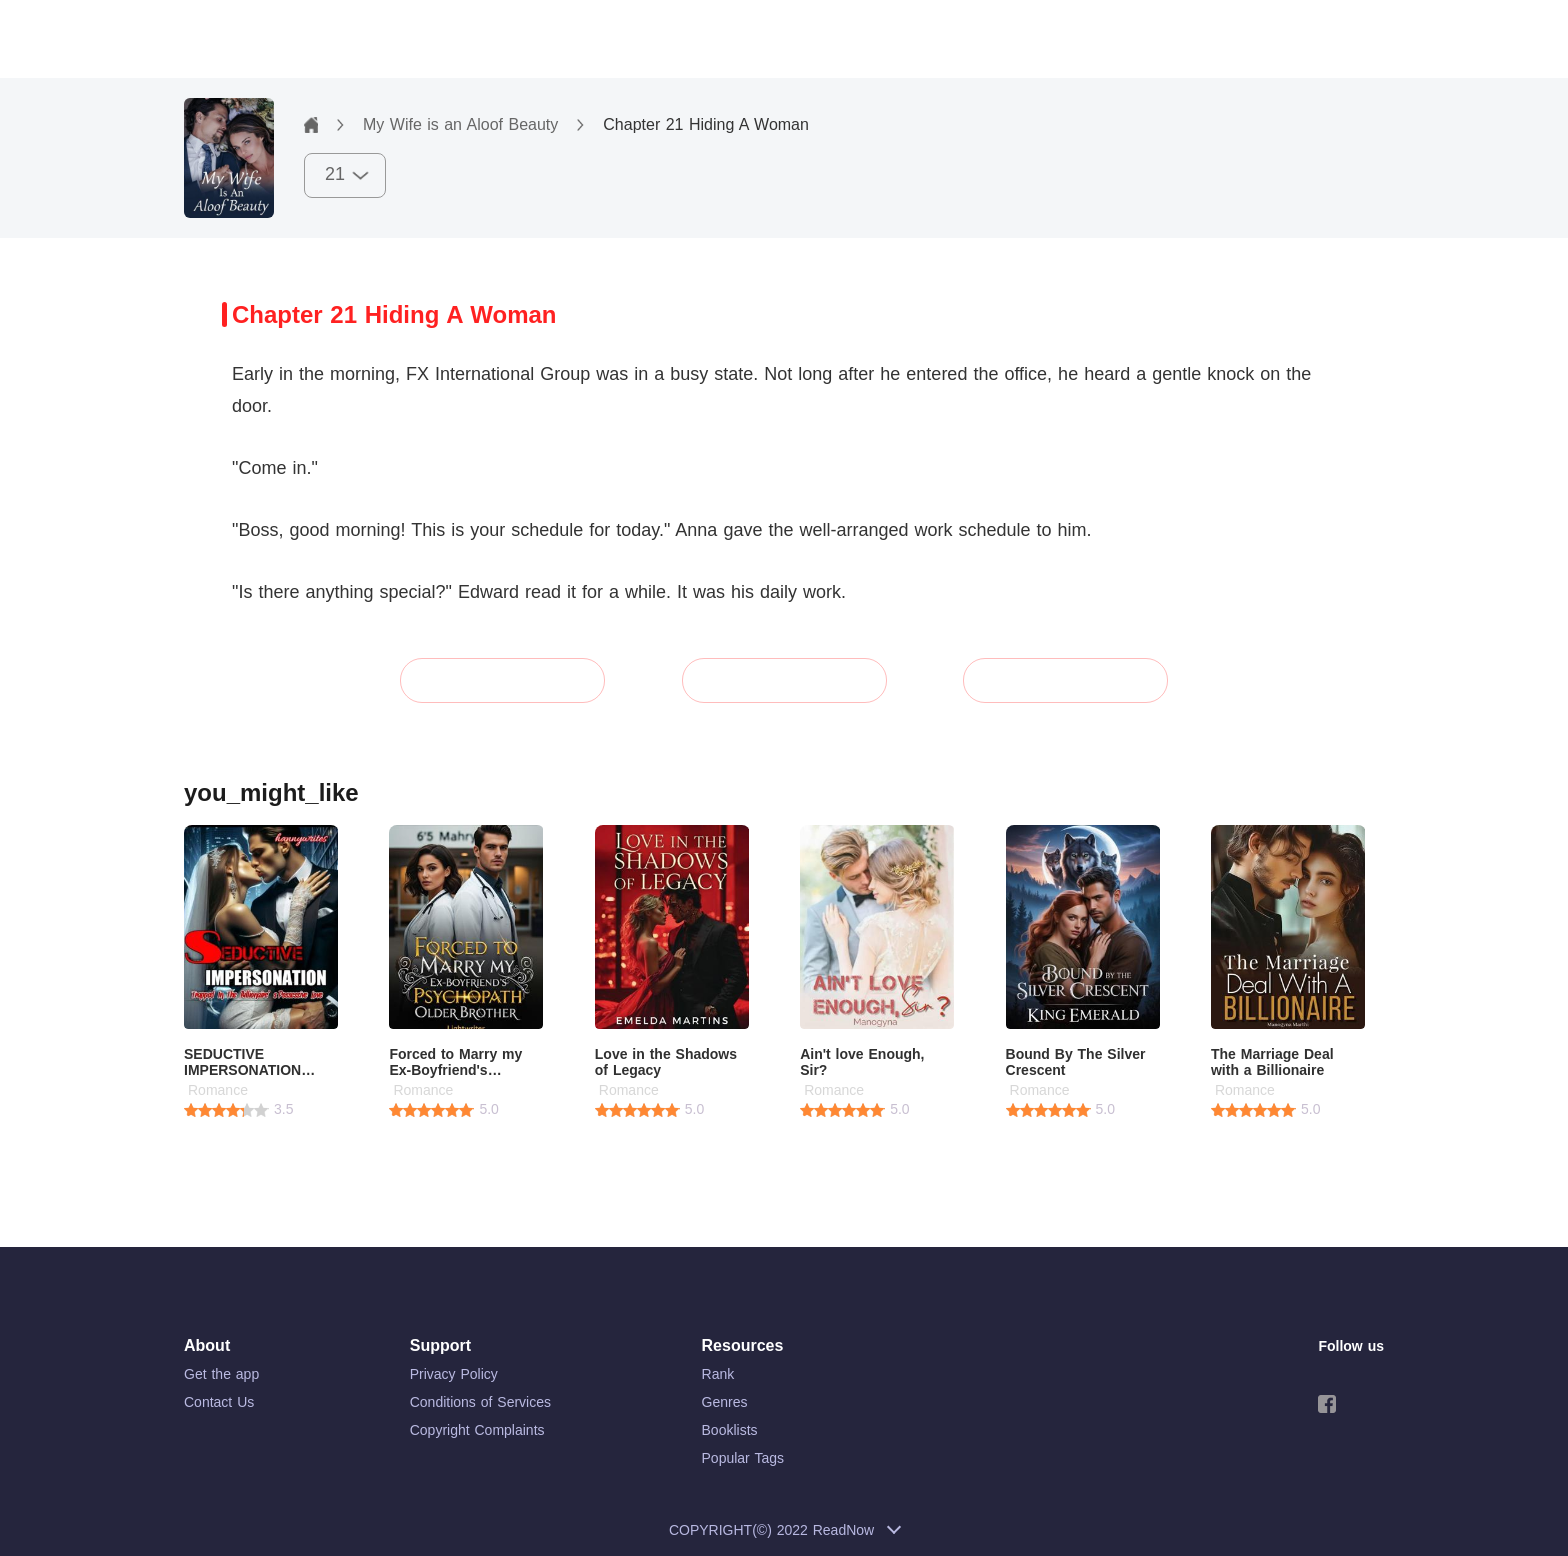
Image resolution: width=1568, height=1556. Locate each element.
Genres (725, 1402)
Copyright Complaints (477, 1430)
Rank (718, 1374)
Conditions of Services (480, 1402)
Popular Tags (743, 1458)
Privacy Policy (454, 1374)
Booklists (730, 1430)
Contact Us (219, 1402)
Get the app (221, 1374)
